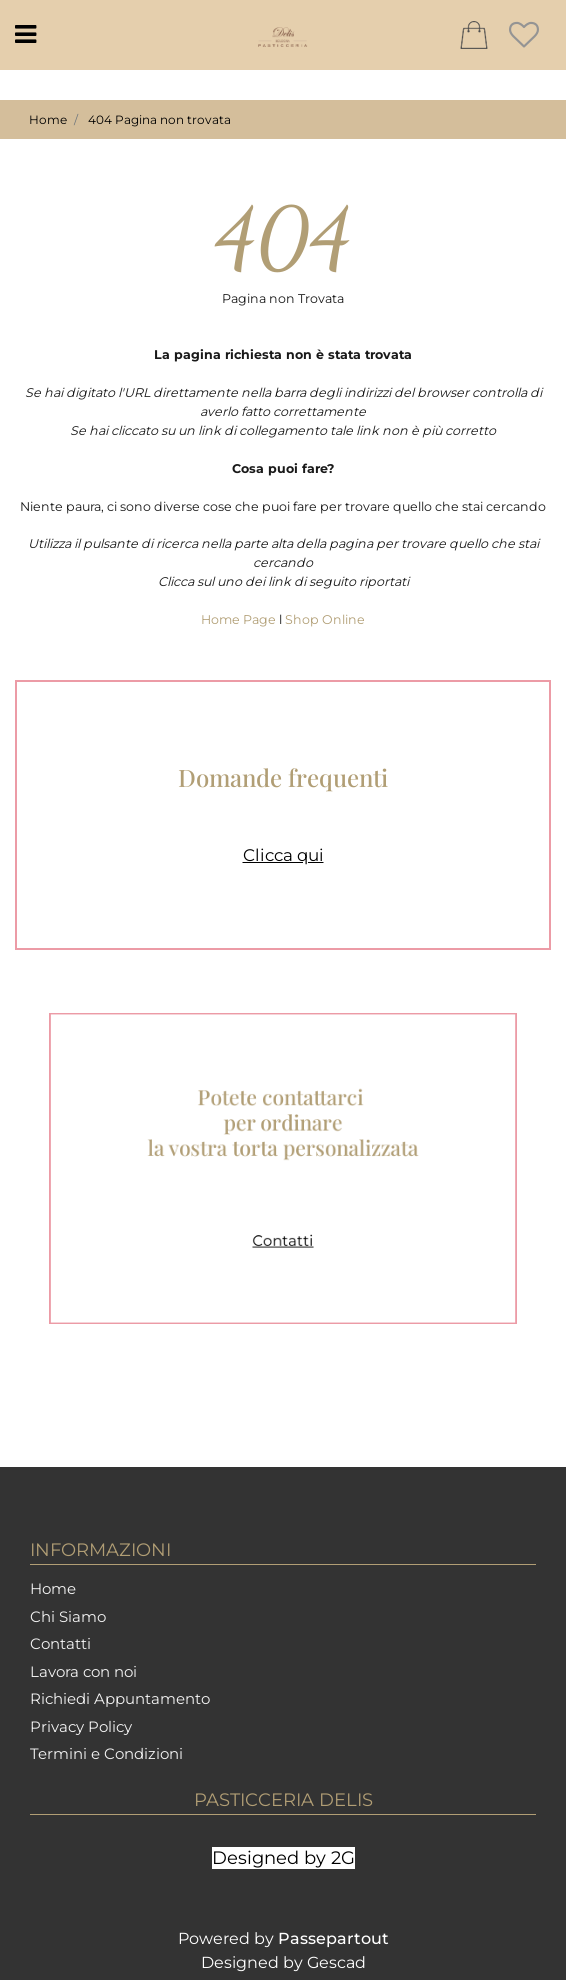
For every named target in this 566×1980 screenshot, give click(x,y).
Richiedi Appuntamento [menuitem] (120, 1698)
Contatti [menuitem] (60, 1643)
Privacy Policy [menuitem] (81, 1726)
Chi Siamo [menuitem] (68, 1616)
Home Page (240, 619)
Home (48, 119)
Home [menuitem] (53, 1588)
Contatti (283, 1225)
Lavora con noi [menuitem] (83, 1671)
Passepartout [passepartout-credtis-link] (333, 1938)
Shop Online (325, 619)
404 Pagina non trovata (159, 119)
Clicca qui (283, 855)
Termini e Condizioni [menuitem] (106, 1753)
